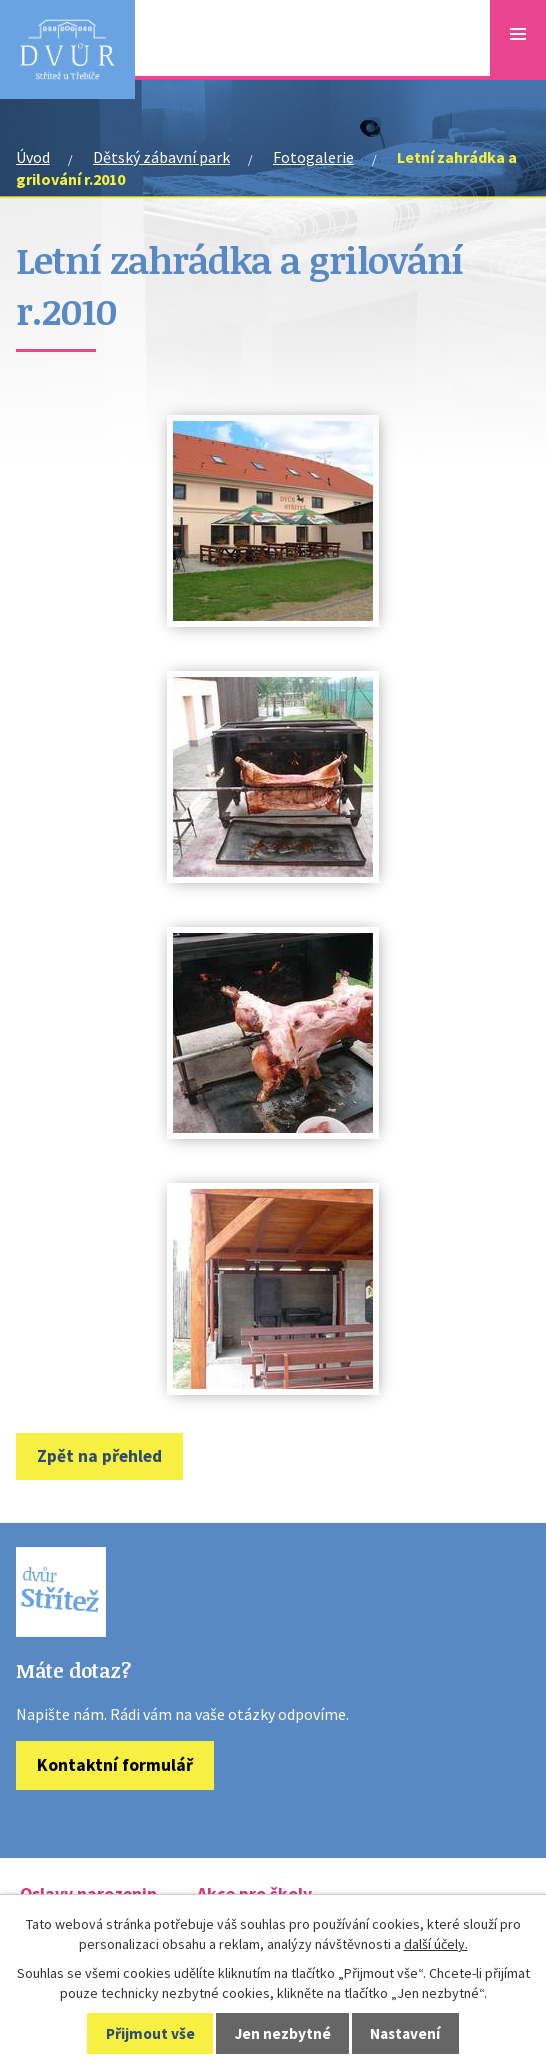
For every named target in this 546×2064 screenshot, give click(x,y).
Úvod (33, 157)
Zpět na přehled (99, 1456)
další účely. (436, 1944)
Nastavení (405, 2033)
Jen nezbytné (283, 2033)
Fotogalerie (313, 157)
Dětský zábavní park (161, 157)
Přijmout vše (150, 2033)
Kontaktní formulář (115, 1765)
